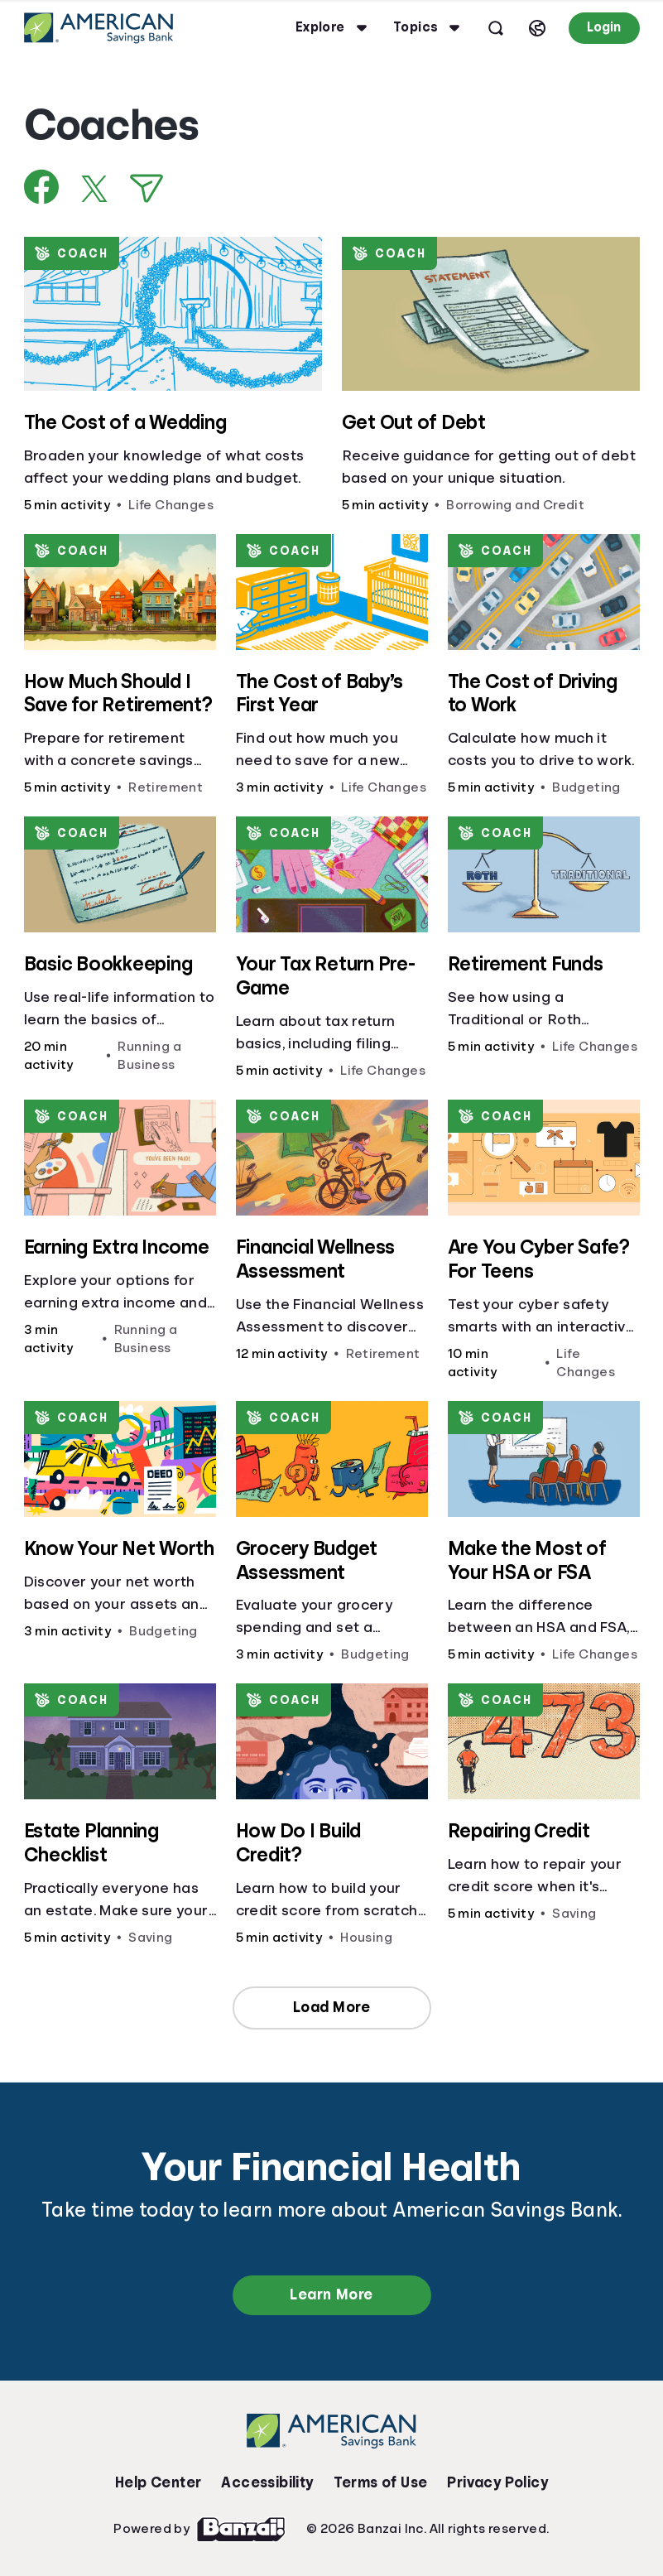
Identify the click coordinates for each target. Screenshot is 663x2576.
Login (604, 27)
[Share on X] (94, 189)
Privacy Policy (497, 2482)
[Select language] (537, 28)
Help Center (158, 2482)
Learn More (331, 2294)
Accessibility (267, 2482)
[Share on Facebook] (42, 187)
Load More (332, 2007)
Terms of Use (381, 2482)
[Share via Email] (146, 188)
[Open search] (496, 28)
